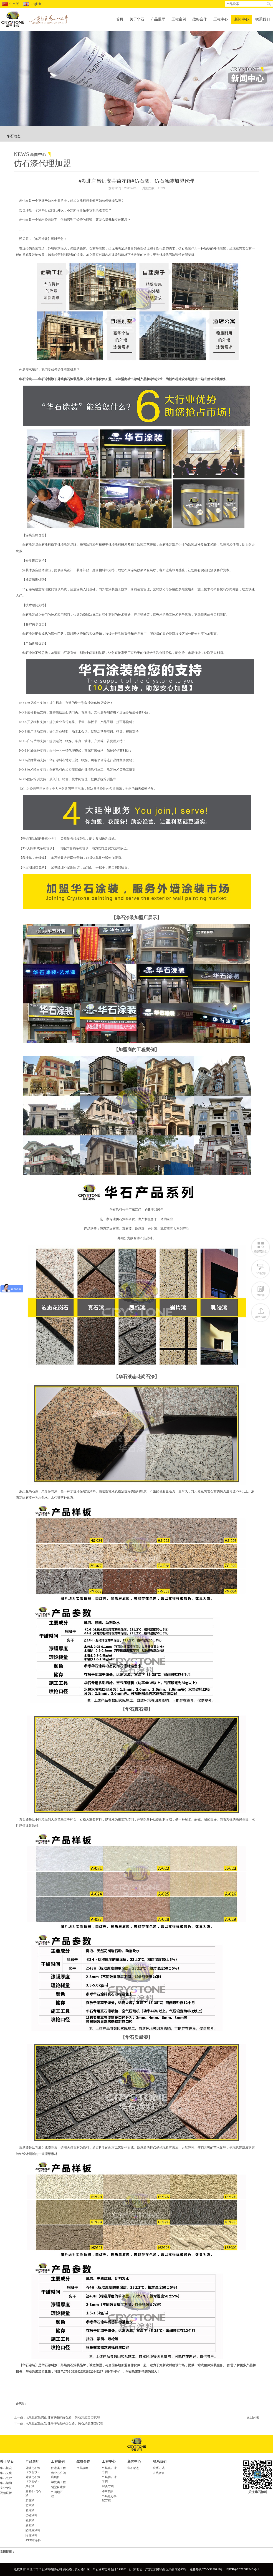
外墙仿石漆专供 (109, 2479)
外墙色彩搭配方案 (109, 2498)
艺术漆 (29, 2505)
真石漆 (29, 2486)
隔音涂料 (31, 2535)
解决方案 (108, 2486)
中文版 (10, 4)
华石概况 (6, 2468)
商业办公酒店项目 (58, 2475)
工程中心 (220, 19)
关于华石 (137, 19)
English (32, 4)
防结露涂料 (32, 2530)
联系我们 (262, 19)
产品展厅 (158, 19)
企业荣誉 (6, 2488)
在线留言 (159, 2473)
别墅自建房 (58, 2487)
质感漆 (29, 2500)
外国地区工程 (58, 2494)
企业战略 (82, 2468)
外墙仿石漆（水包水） (32, 2470)
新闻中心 (241, 19)
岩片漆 (29, 2510)
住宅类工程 (58, 2468)
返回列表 (253, 2417)
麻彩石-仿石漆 (33, 2493)
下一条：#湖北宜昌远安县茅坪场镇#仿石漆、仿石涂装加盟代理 (58, 2423)
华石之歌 (6, 2478)
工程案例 (179, 19)
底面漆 (29, 2525)
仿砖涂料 (31, 2515)
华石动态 (13, 136)
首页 (119, 19)
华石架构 (6, 2483)
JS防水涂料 (33, 2540)
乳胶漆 (29, 2520)
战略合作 (199, 19)
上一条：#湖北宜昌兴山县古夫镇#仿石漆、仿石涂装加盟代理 (57, 2417)
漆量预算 (108, 2491)
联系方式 (159, 2468)
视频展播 (6, 2493)
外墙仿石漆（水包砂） (32, 2479)
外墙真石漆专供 (109, 2470)
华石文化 (6, 2473)
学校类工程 (58, 2482)
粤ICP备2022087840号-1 (242, 2569)
